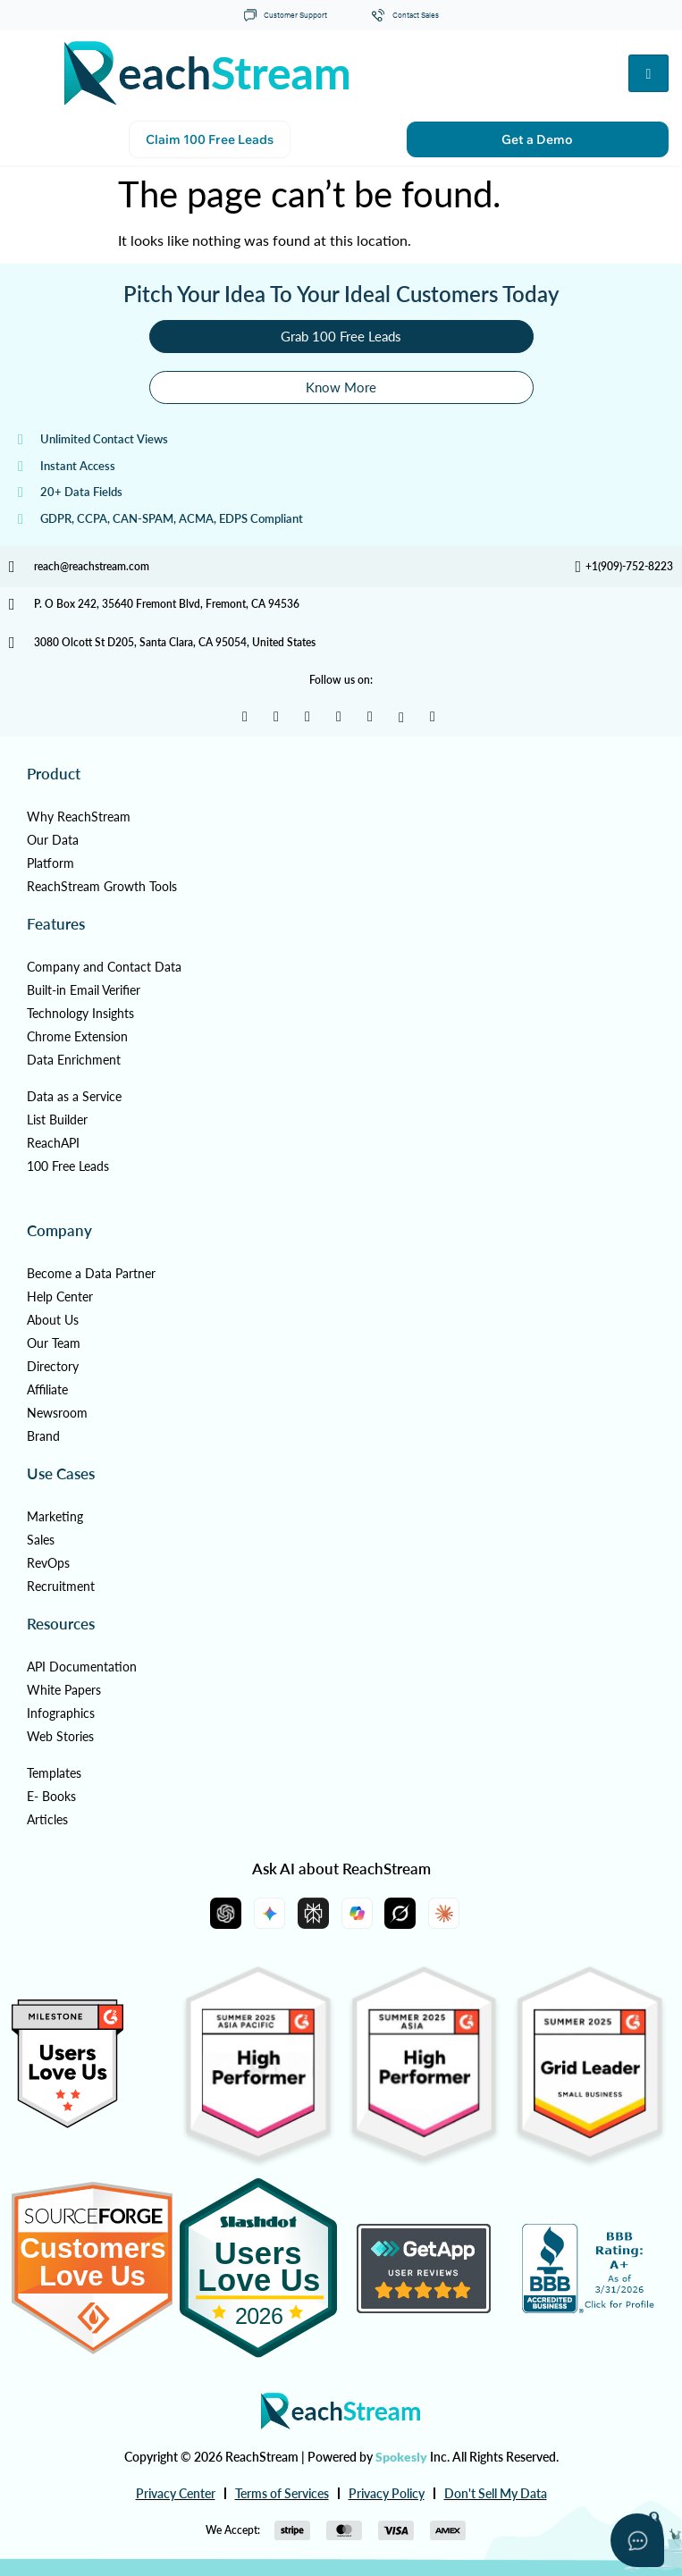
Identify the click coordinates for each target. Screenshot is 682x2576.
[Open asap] (637, 2540)
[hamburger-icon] (648, 73)
